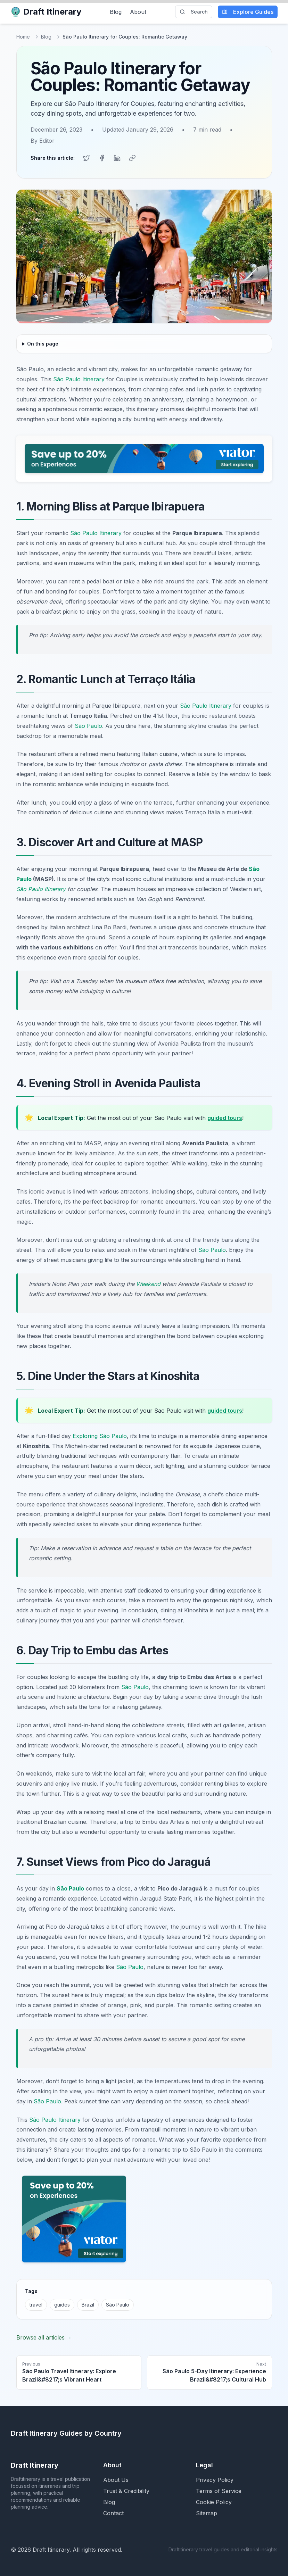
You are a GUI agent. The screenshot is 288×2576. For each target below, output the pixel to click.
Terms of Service (218, 2490)
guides (62, 2305)
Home (23, 37)
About (138, 11)
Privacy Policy (214, 2479)
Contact (113, 2513)
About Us (116, 2479)
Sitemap (206, 2513)
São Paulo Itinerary (79, 379)
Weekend (148, 1283)
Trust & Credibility (126, 2490)
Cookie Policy (214, 2502)
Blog (116, 11)
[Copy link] (132, 158)
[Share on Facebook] (102, 158)
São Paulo (88, 725)
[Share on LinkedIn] (117, 158)
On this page (42, 344)
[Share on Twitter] (86, 158)
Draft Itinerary (46, 12)
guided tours (224, 1117)
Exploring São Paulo (100, 1435)
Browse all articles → (44, 2337)
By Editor (43, 140)
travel (36, 2305)
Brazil (88, 2305)
